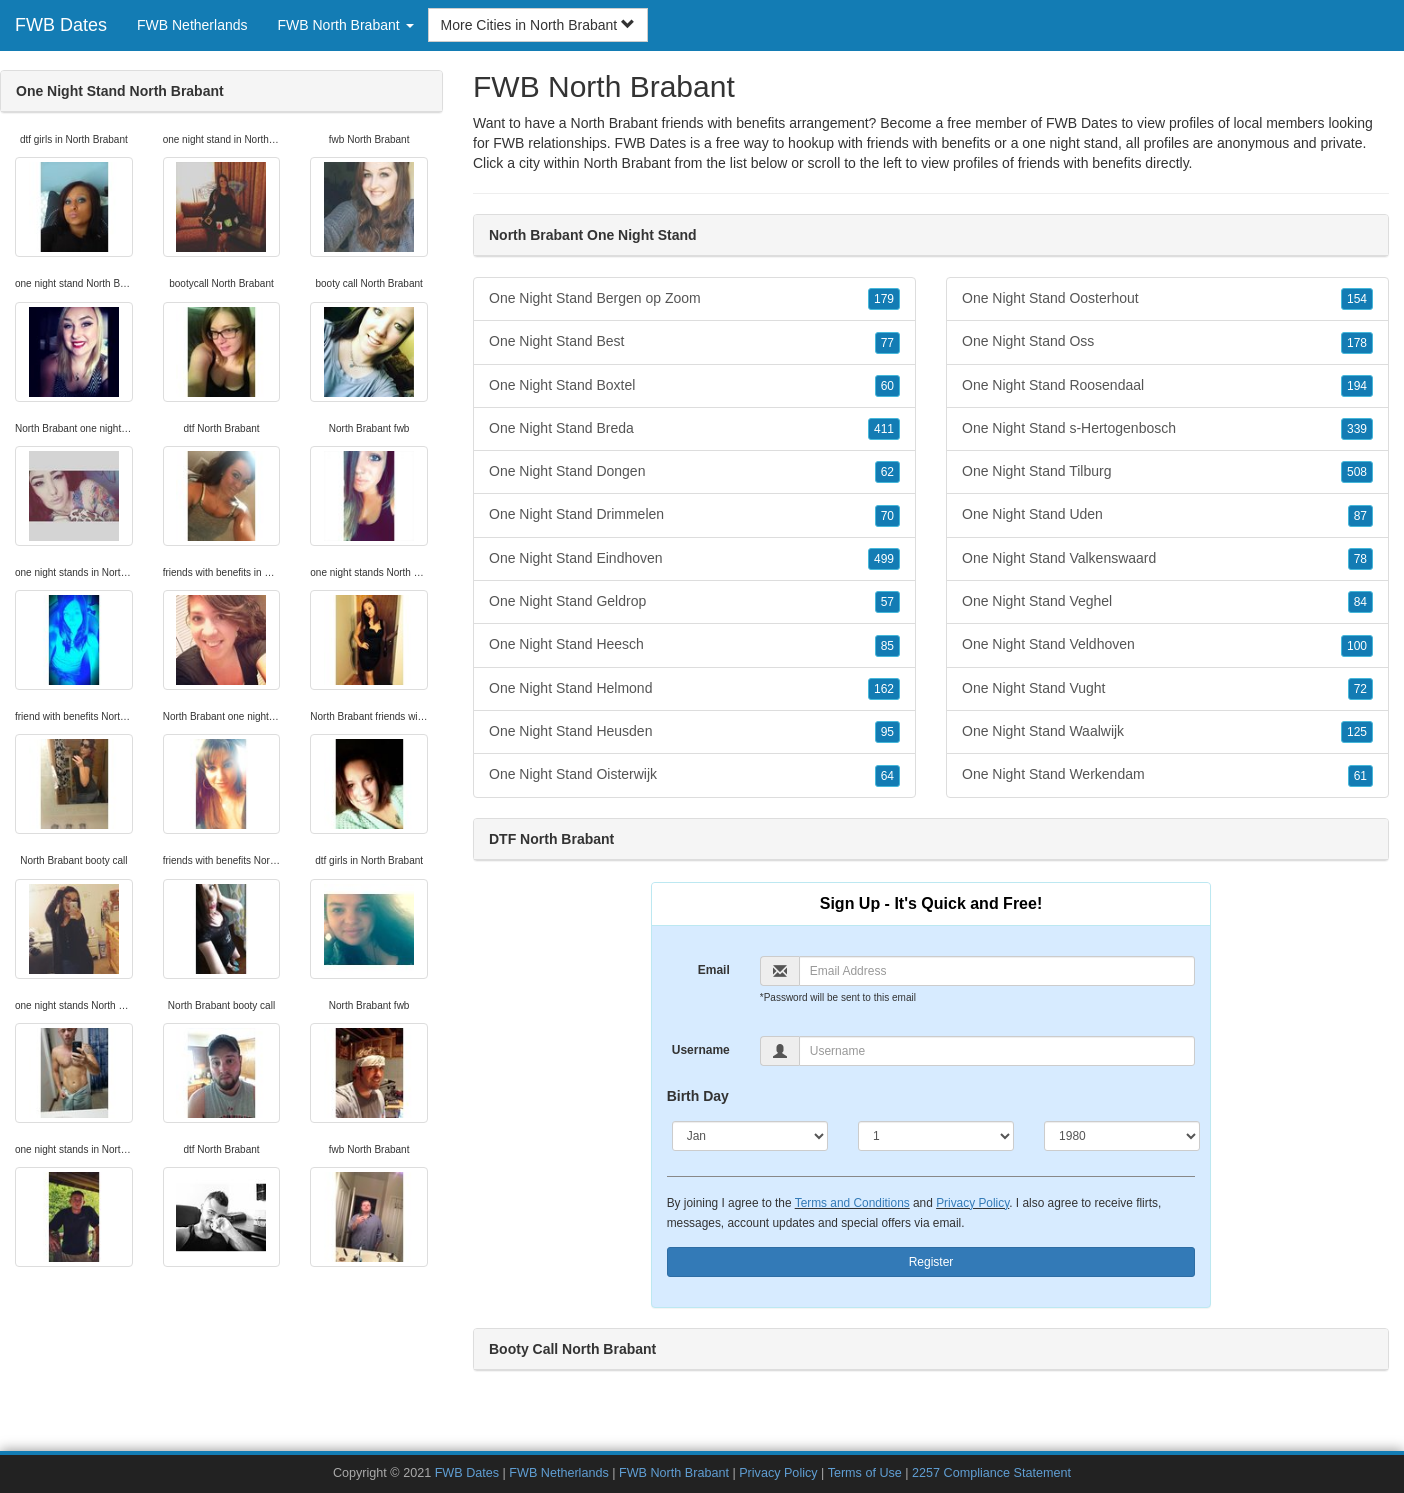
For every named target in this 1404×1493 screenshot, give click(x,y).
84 (1360, 602)
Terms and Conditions (852, 1203)
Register (931, 1262)
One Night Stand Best (694, 342)
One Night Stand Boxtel (694, 386)
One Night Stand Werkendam (1167, 775)
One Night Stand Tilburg (1167, 472)
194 (1357, 386)
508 (1357, 472)
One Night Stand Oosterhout (1167, 299)
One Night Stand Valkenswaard (1167, 559)
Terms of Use (865, 1473)
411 (884, 429)
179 (884, 299)
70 (887, 516)
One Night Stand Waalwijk (1167, 732)
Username (701, 1050)
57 (887, 602)
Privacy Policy (972, 1203)
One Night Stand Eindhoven (694, 559)
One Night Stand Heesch (694, 645)
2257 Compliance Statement (991, 1473)
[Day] (936, 1136)
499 (884, 559)
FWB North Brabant (674, 1473)
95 (887, 732)
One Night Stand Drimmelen (694, 515)
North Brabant (626, 163)
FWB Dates (61, 25)
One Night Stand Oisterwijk (694, 775)
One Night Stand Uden (1167, 515)
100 (1357, 646)
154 (1357, 299)
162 (884, 689)
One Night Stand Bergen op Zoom (694, 299)
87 (1360, 516)
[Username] (997, 1051)
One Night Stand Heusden (694, 732)
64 (887, 776)
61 (1360, 776)
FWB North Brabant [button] (346, 25)
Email (714, 970)
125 (1357, 732)
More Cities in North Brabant (538, 25)
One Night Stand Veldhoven (1167, 645)
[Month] (750, 1136)
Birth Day (698, 1096)
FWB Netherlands (192, 25)
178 (1357, 343)
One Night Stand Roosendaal (1167, 386)
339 (1357, 429)
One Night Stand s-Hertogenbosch (1167, 429)
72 (1360, 689)
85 (887, 646)
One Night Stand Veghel (1167, 602)
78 (1360, 559)
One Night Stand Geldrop (694, 602)
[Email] (997, 971)
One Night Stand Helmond (694, 689)
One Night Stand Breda (694, 429)
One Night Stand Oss (1167, 342)
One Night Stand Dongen (694, 472)
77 (887, 343)
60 (887, 386)
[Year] (1122, 1136)
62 (887, 472)
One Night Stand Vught (1167, 689)
